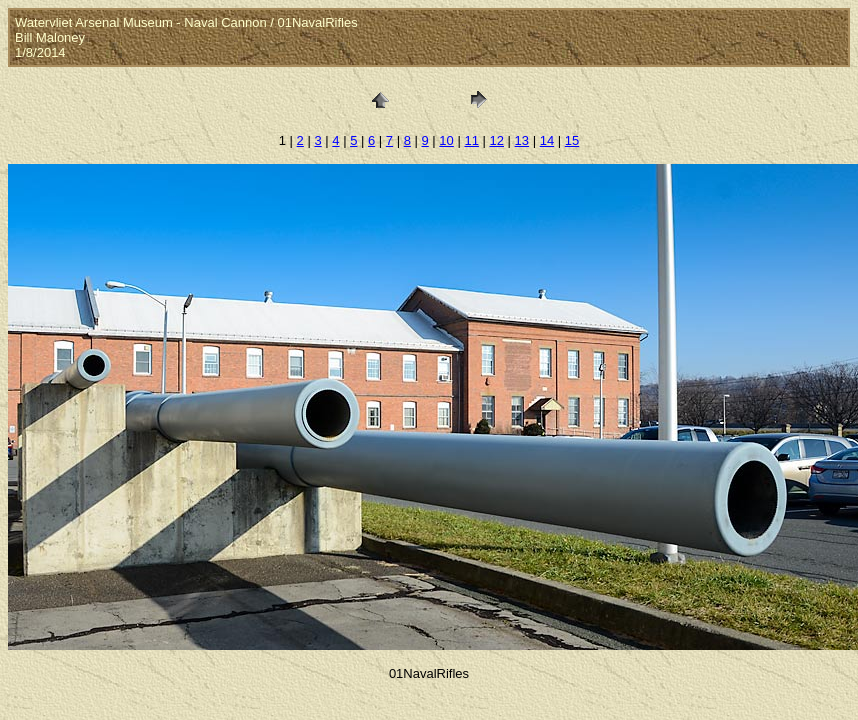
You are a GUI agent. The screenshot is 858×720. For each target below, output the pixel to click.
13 (522, 140)
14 (547, 140)
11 (471, 140)
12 (497, 140)
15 (572, 140)
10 (446, 140)
